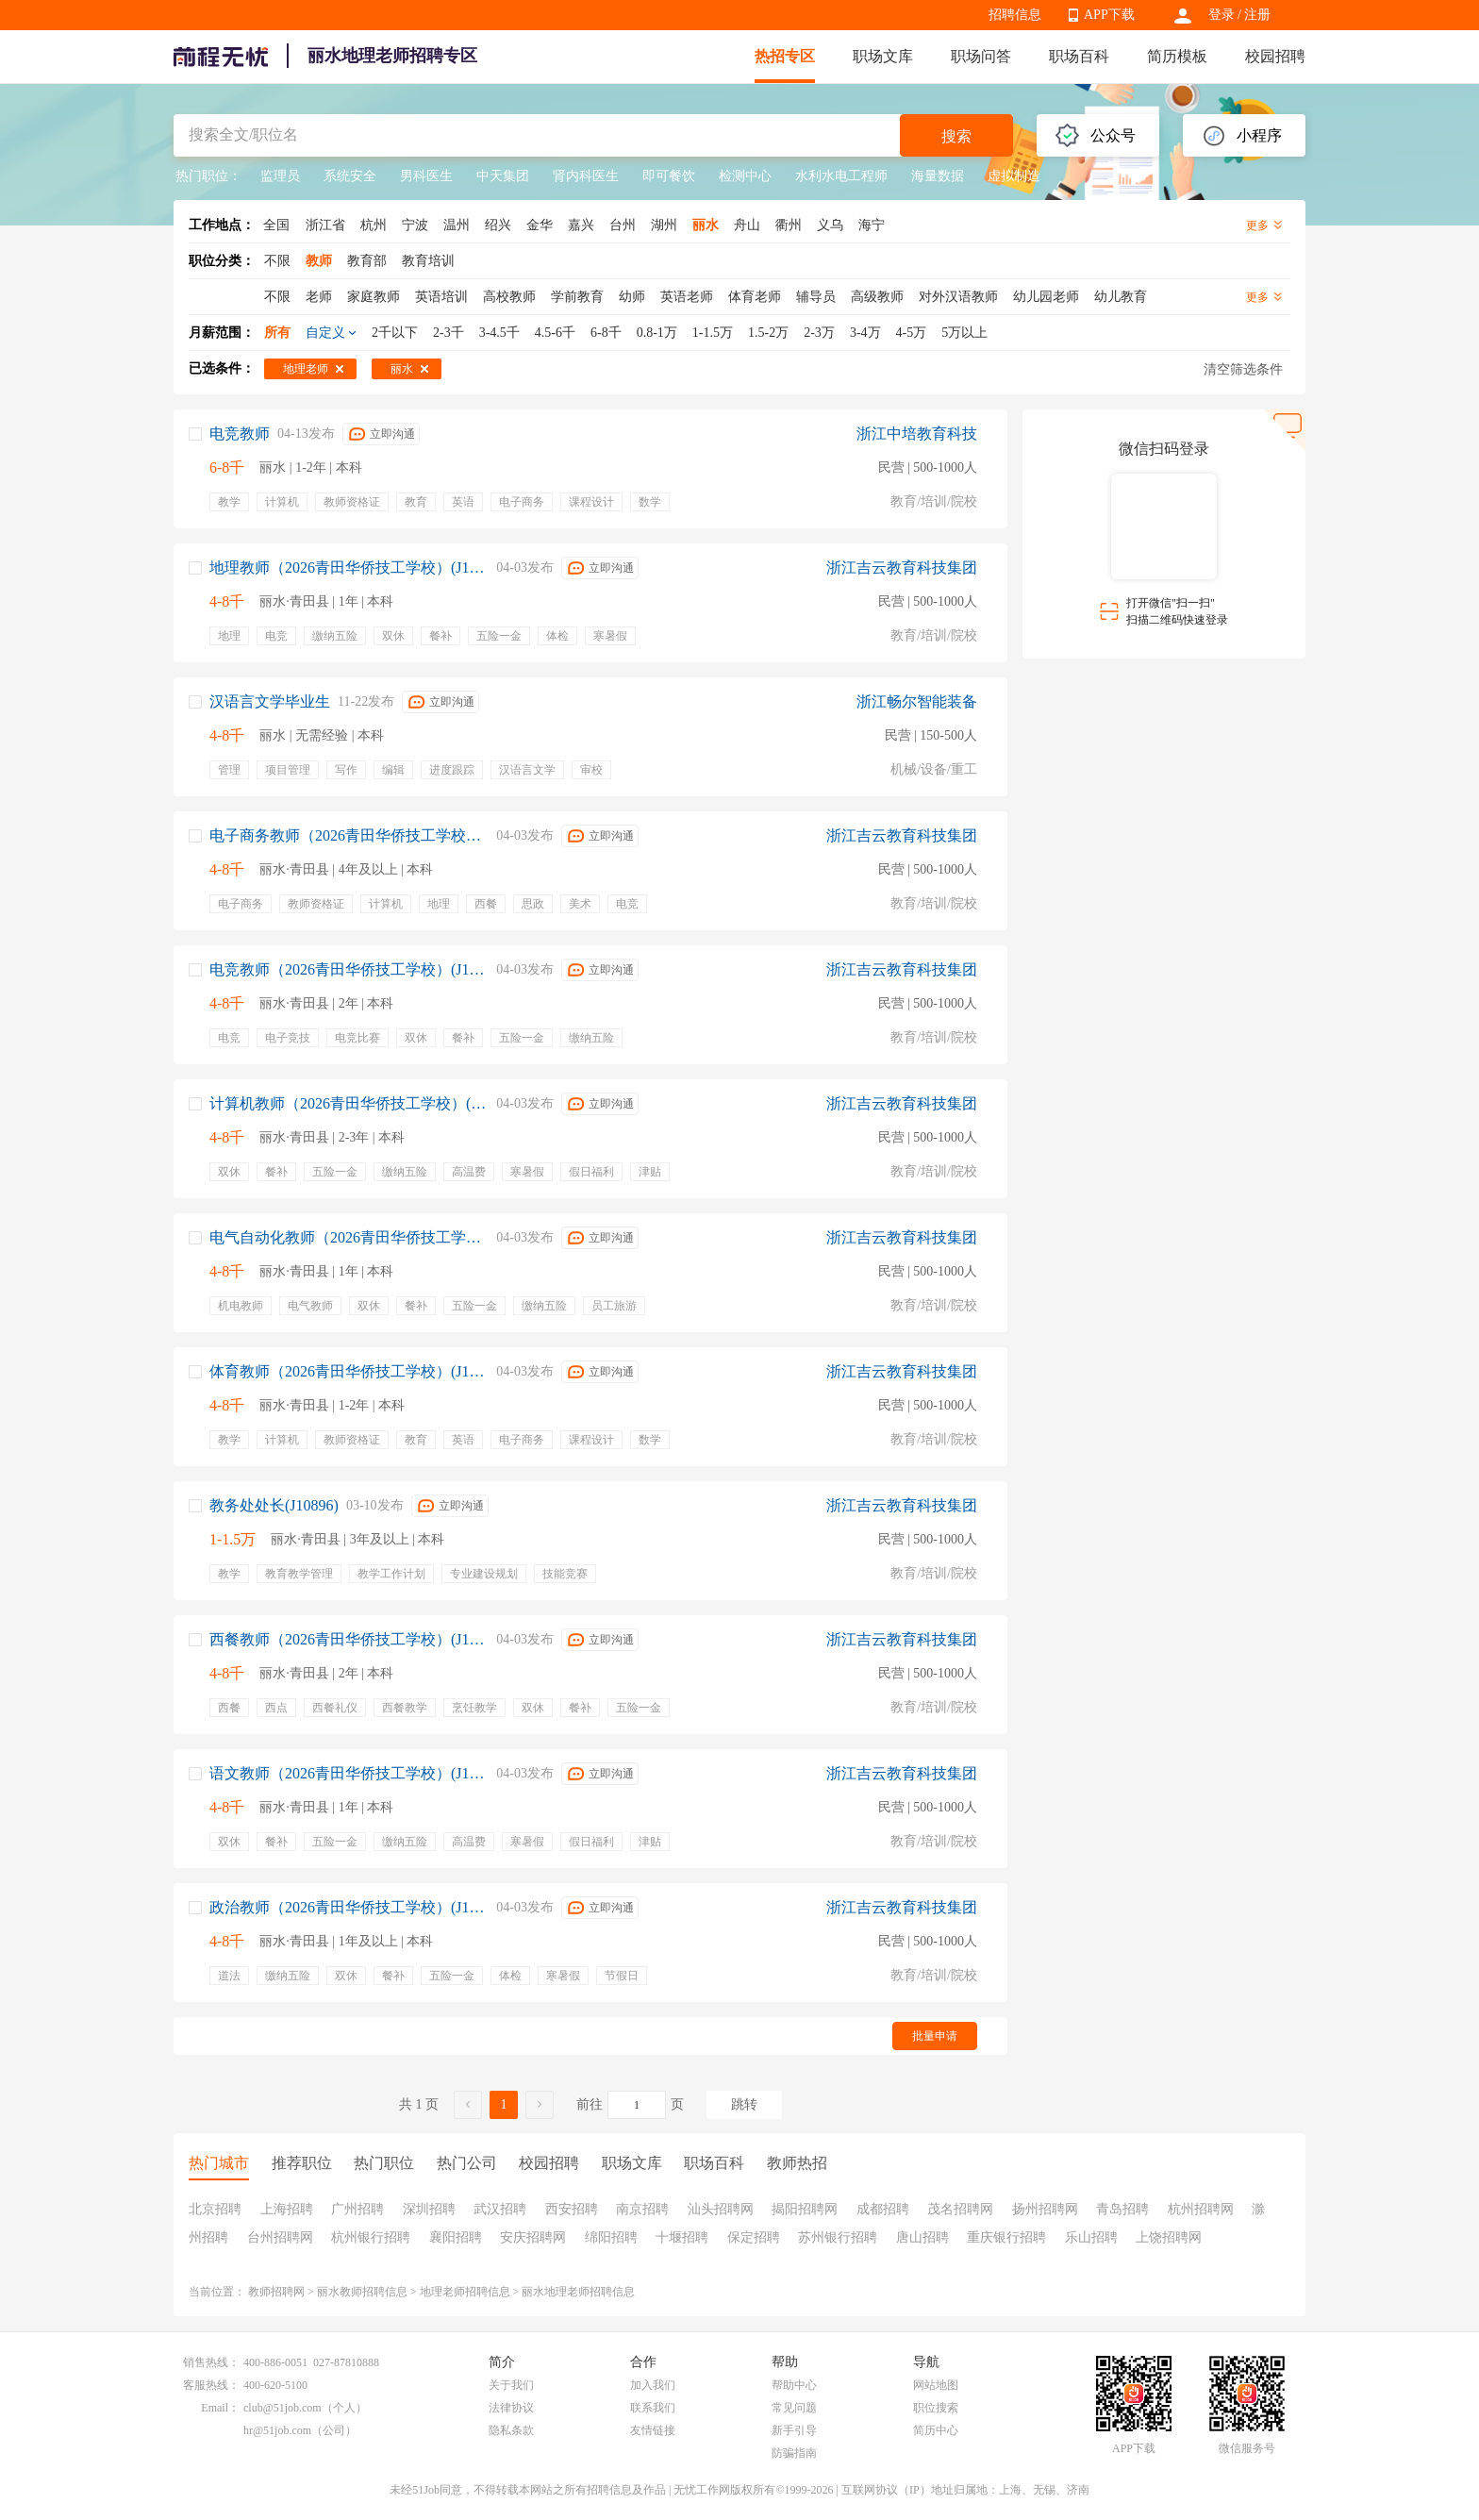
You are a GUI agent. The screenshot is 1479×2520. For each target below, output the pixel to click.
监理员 (280, 176)
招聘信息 (1015, 15)
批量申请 (934, 2036)
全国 (276, 225)
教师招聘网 (276, 2291)
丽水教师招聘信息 (362, 2291)
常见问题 (794, 2407)
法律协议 (511, 2407)
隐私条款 (511, 2430)
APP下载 (1109, 15)
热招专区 (785, 56)
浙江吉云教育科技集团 (901, 567)
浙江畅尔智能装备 (916, 701)
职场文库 (883, 56)
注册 (1257, 15)
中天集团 (502, 176)
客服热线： (211, 2385)
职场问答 (981, 56)
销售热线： (211, 2362)
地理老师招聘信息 (465, 2291)
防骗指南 (794, 2453)
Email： (220, 2407)
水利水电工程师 (841, 176)
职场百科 (1079, 56)
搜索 (956, 136)
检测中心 (745, 176)
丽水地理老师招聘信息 (578, 2291)
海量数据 (937, 176)
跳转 (744, 2104)
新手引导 (794, 2430)
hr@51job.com (277, 2430)
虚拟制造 (1014, 176)
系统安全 (350, 176)
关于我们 (511, 2385)
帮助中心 (794, 2385)
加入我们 (652, 2385)
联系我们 (652, 2407)
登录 (1221, 15)
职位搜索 (935, 2407)
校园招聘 (1275, 56)
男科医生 (426, 176)
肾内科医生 (586, 176)
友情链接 (652, 2430)
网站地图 (935, 2385)
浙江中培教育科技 (916, 434)
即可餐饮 (668, 176)
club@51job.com (282, 2407)
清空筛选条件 (1243, 369)
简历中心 (935, 2430)
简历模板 (1177, 56)
